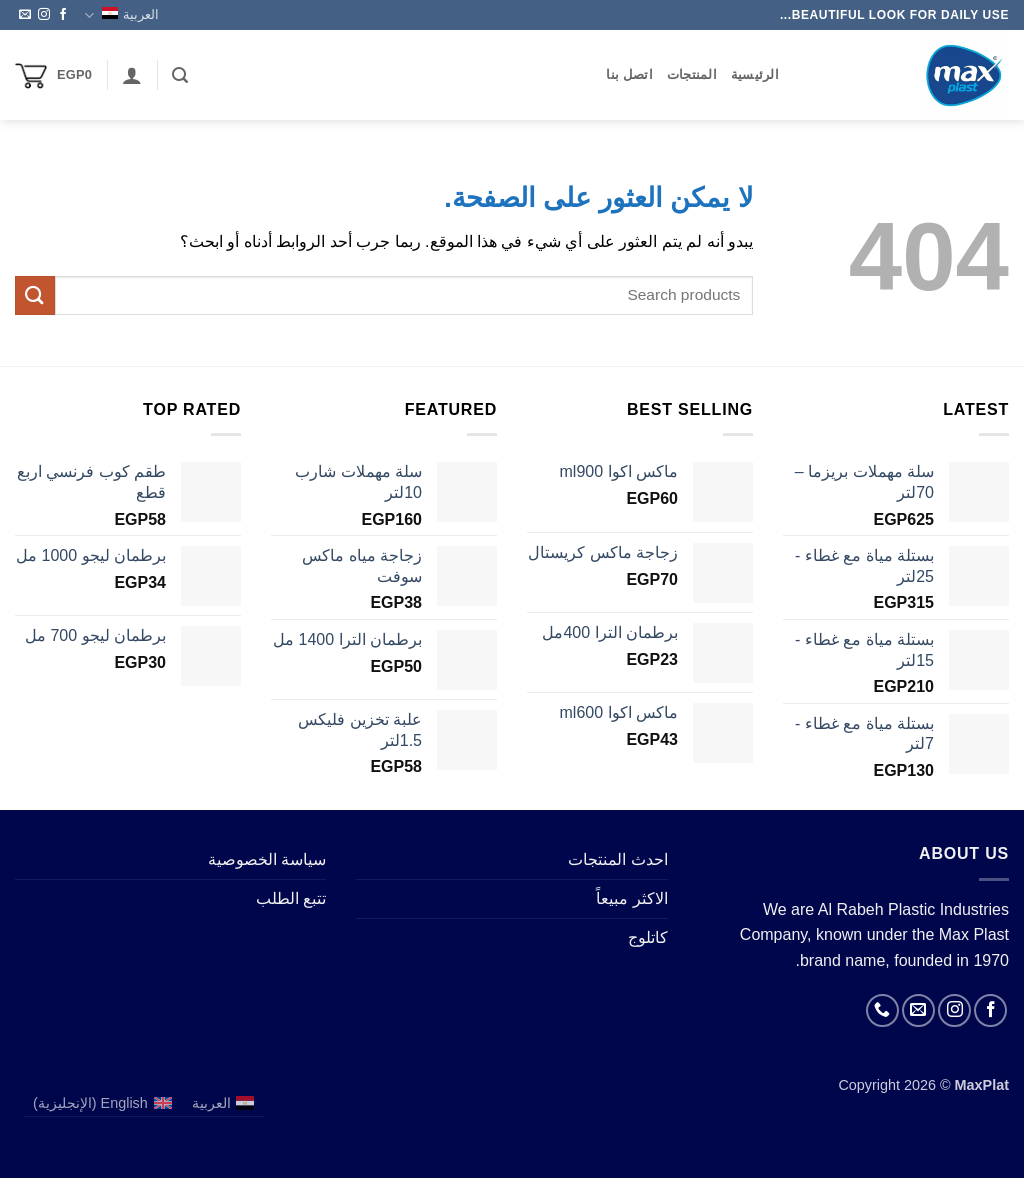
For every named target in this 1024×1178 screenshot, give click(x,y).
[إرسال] (35, 295)
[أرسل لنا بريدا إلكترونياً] (25, 15)
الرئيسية (755, 74)
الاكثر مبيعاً (631, 898)
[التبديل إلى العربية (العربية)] (223, 1103)
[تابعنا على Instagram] (44, 15)
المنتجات (692, 74)
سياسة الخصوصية (267, 859)
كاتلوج (648, 937)
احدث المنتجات (617, 859)
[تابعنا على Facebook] (63, 15)
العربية (121, 15)
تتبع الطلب (291, 898)
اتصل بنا (629, 74)
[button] (180, 75)
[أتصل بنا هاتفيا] (882, 1010)
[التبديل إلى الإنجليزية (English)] (102, 1103)
